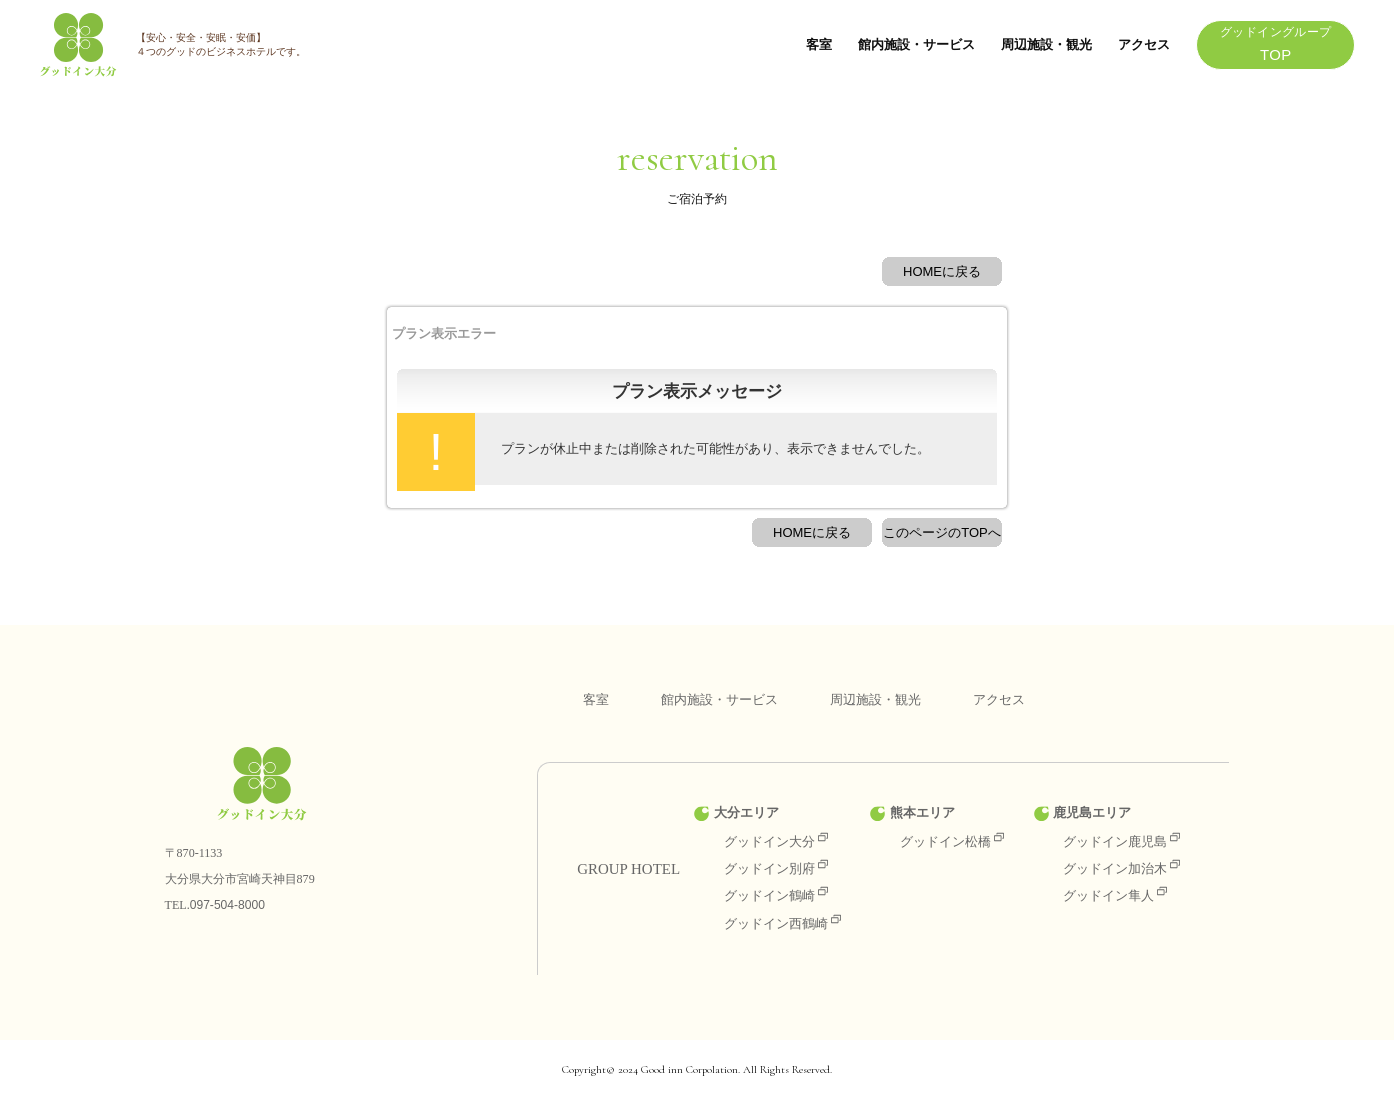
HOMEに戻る (942, 271)
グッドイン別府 (776, 868)
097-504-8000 (227, 905)
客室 (819, 44)
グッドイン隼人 (1115, 895)
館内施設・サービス (916, 44)
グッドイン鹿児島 (1121, 841)
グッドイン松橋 (952, 841)
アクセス (1144, 44)
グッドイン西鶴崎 (782, 923)
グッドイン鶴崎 (776, 895)
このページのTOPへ (942, 532)
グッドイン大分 (776, 841)
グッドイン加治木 (1121, 868)
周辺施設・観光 (1046, 44)
